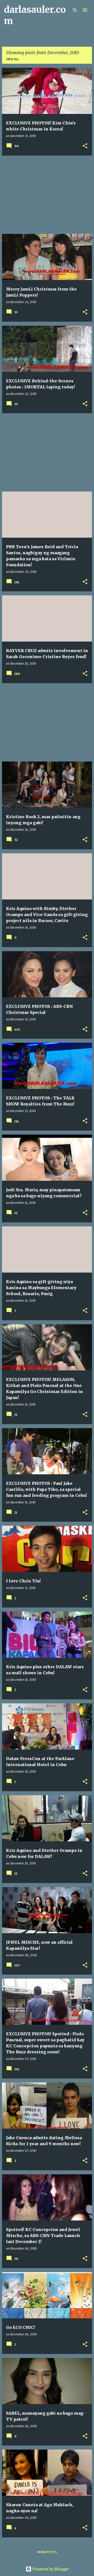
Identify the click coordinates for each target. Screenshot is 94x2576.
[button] (85, 146)
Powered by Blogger (47, 2569)
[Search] (75, 10)
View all (12, 59)
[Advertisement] (47, 195)
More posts (47, 2552)
